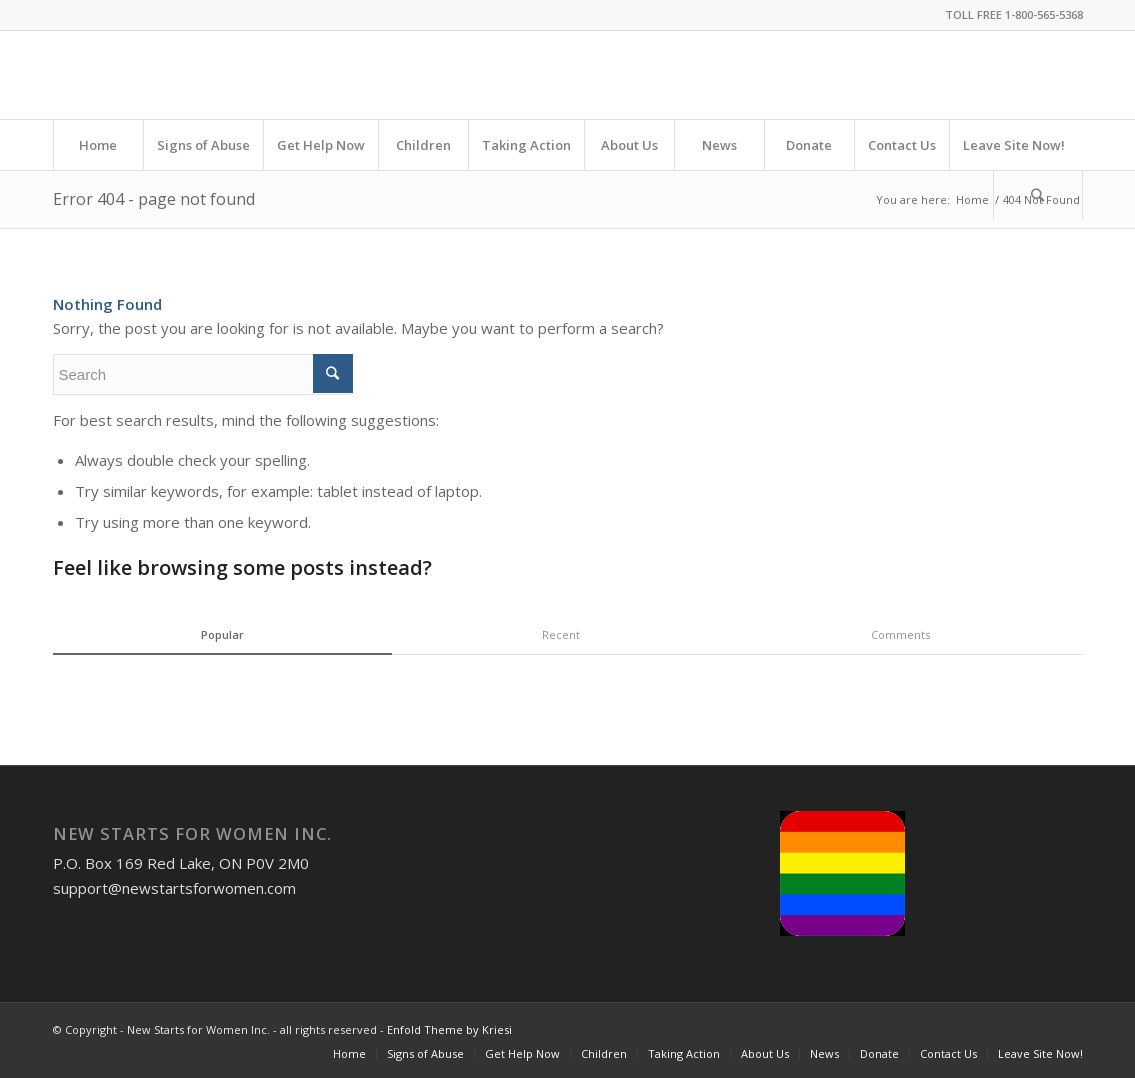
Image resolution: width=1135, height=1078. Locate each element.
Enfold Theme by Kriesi (449, 1029)
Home (972, 199)
